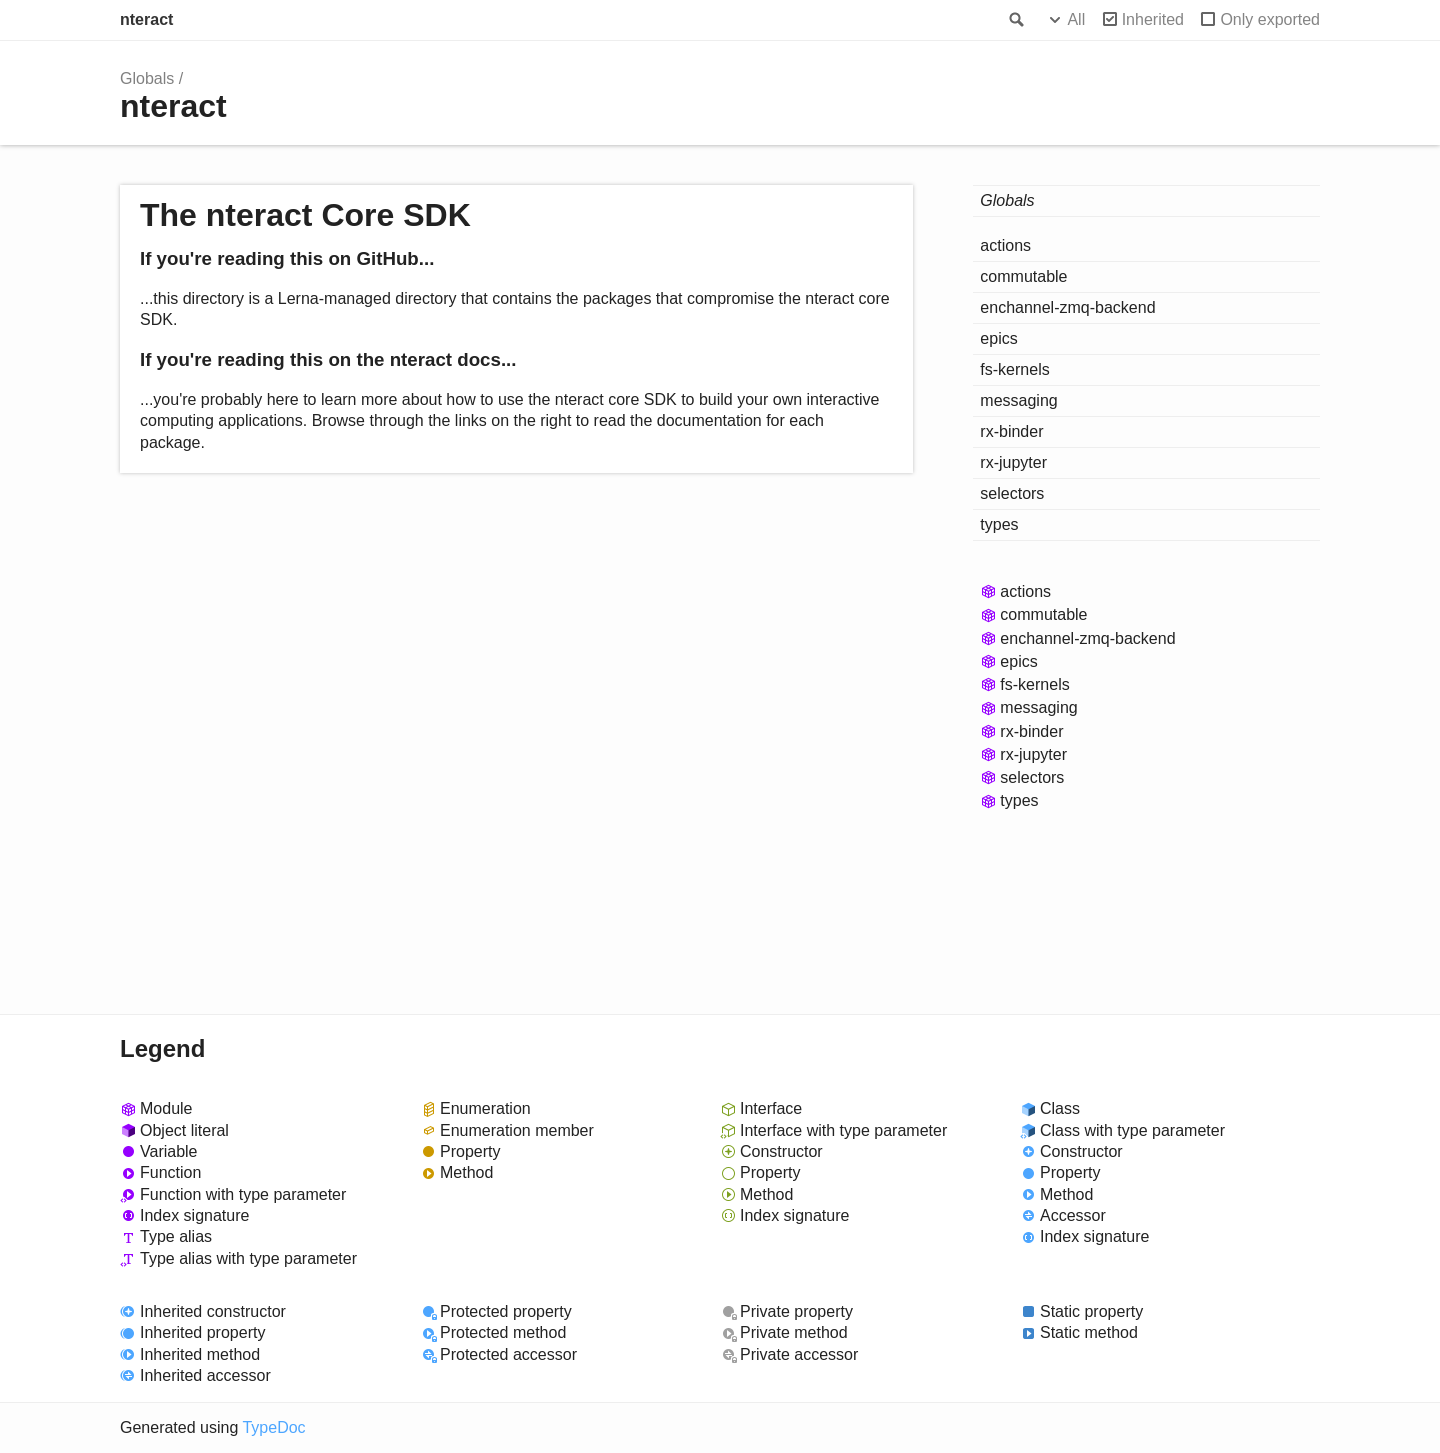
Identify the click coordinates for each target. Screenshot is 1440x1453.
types (999, 524)
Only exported (1270, 19)
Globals (147, 78)
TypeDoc (273, 1427)
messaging (1018, 400)
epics (998, 338)
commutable (1023, 276)
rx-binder (1011, 431)
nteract (146, 19)
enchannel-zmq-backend (1067, 307)
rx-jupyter (1013, 462)
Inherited (1153, 19)
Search (1015, 20)
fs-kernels (1014, 369)
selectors (1012, 493)
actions (1005, 245)
